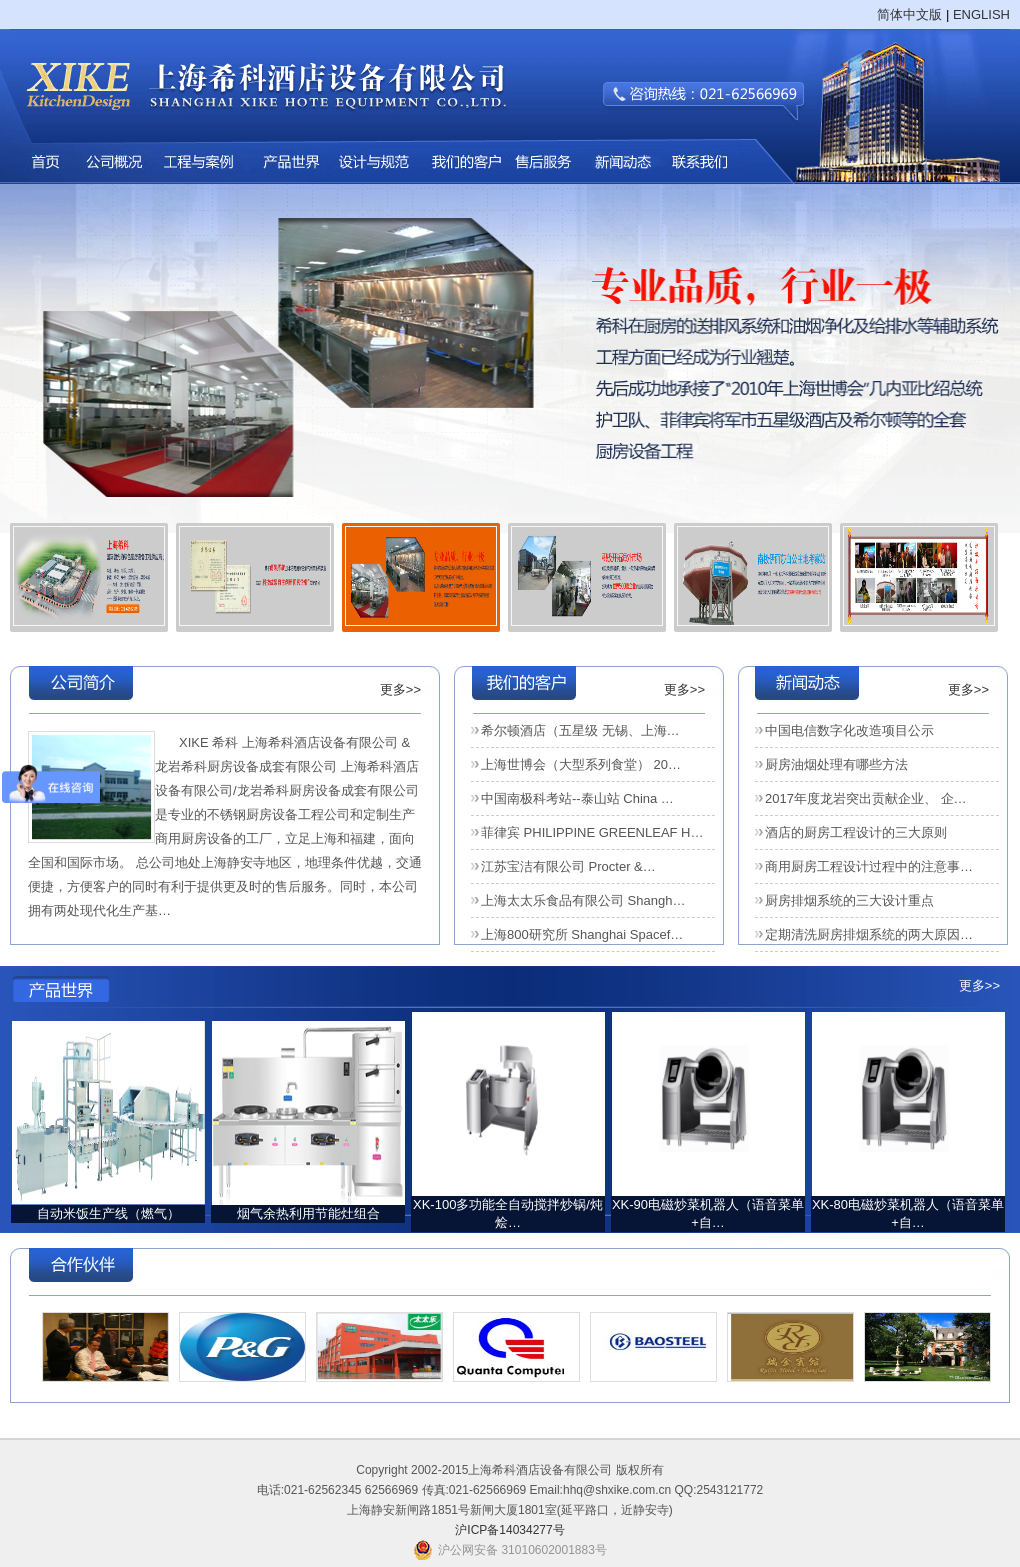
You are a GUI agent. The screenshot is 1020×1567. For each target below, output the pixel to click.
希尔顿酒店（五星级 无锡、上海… (580, 730)
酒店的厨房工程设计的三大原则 (856, 832)
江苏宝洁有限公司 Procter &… (568, 866)
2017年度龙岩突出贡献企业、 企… (866, 798)
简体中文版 (909, 14)
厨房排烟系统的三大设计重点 (849, 900)
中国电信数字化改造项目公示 (849, 730)
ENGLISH (981, 14)
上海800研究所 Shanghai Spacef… (582, 934)
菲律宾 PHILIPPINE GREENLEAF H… (592, 832)
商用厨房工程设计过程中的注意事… (869, 866)
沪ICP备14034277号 (509, 1530)
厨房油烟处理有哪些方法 (836, 764)
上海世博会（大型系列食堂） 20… (581, 764)
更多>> (400, 689)
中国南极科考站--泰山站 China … (577, 798)
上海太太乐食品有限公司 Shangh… (583, 900)
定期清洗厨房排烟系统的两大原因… (869, 934)
